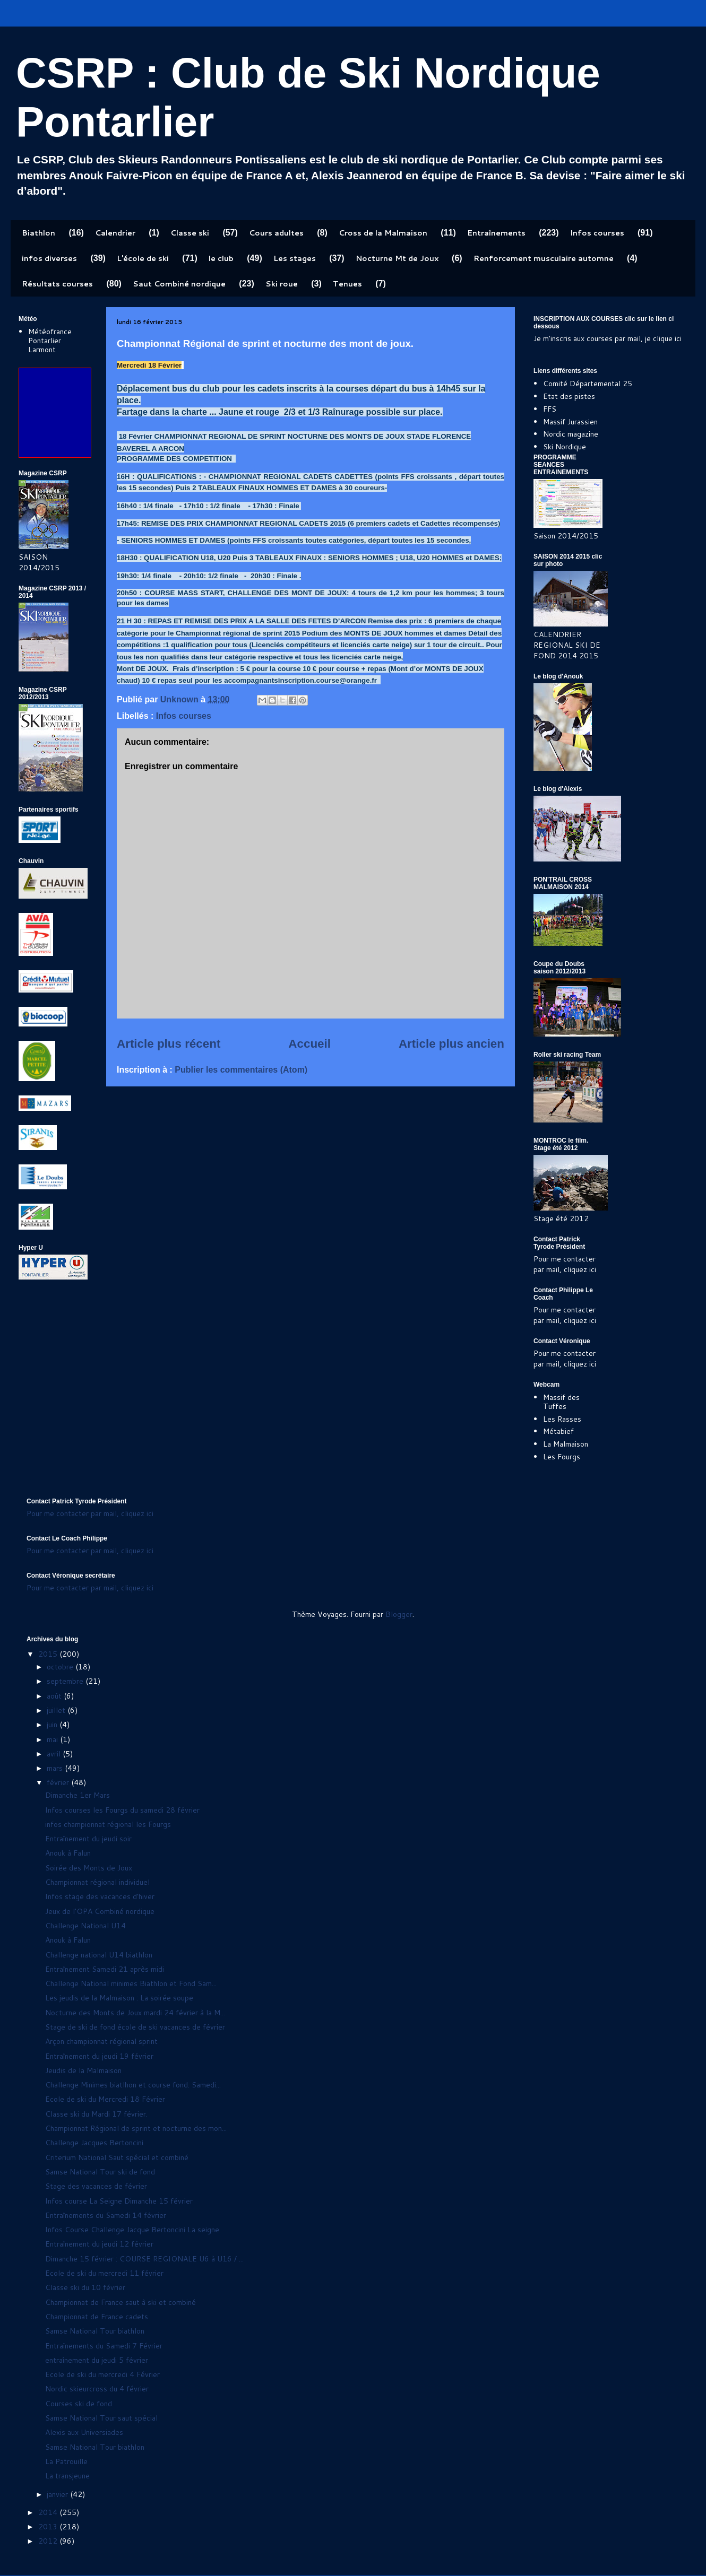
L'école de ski (143, 258)
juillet (57, 1710)
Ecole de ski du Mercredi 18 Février (105, 2099)
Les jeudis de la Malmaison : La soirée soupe (119, 1997)
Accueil (309, 1043)
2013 (48, 2526)
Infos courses (597, 233)
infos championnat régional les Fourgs (108, 1824)
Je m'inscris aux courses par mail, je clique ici (607, 338)
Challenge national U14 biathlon (98, 1955)
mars (56, 1768)
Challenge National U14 (85, 1925)
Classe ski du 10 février (85, 2287)
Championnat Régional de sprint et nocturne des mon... (136, 2128)
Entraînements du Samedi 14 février (105, 2215)
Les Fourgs (561, 1456)
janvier (58, 2494)
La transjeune (67, 2475)
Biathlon (38, 233)
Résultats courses (57, 284)
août (55, 1696)
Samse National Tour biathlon (94, 2331)
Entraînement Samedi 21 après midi (104, 1969)
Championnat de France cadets (96, 2316)
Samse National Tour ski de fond (100, 2171)
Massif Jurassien (570, 421)
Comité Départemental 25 (587, 383)
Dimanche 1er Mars (77, 1795)
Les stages (294, 258)
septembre (66, 1681)
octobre (61, 1666)
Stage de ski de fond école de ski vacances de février (135, 2027)
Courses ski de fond (78, 2403)
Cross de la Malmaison (383, 233)
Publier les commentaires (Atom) (241, 1069)
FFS (549, 409)
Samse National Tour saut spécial (101, 2418)
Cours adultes (276, 233)
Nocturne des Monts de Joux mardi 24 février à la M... (135, 2012)
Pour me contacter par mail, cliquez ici (564, 1264)
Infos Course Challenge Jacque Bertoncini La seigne (132, 2229)
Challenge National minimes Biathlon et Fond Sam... (131, 1983)
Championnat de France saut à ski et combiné (120, 2302)
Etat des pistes (569, 396)
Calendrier (115, 233)
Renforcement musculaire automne (543, 258)
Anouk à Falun (68, 1853)
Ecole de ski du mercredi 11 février (104, 2273)
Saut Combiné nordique (179, 284)
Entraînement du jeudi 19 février (99, 2056)
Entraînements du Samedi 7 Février (103, 2345)
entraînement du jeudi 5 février (96, 2360)
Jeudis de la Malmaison (83, 2070)
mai (53, 1739)
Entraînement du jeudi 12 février (99, 2244)
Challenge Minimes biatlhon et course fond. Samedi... (133, 2084)
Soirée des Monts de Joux (88, 1868)
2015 (48, 1654)
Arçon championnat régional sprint (101, 2041)
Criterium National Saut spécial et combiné (116, 2157)
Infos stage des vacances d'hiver (99, 1896)
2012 (48, 2541)
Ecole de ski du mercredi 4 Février (102, 2374)
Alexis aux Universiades (84, 2432)
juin (53, 1724)
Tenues (347, 284)
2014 (48, 2512)
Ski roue (281, 284)
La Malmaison (565, 1444)
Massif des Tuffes (561, 1402)
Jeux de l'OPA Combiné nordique (99, 1911)
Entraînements (496, 233)
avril (55, 1753)
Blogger (398, 1614)
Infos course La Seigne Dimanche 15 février (119, 2201)
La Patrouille (66, 2461)
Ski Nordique (564, 446)
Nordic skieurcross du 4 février (97, 2388)
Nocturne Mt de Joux (397, 258)
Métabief (558, 1431)
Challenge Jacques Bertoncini (94, 2142)
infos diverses (49, 258)
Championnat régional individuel (97, 1882)
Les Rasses (562, 1419)
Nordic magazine (570, 434)
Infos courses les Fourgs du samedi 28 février (122, 1810)
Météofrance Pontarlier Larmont (50, 340)
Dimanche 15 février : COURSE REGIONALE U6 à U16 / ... (144, 2258)
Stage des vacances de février (96, 2186)
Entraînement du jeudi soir (88, 1838)
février (59, 1782)
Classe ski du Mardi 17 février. (96, 2114)
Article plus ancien (451, 1043)
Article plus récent (168, 1043)
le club (221, 258)
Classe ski (189, 233)
